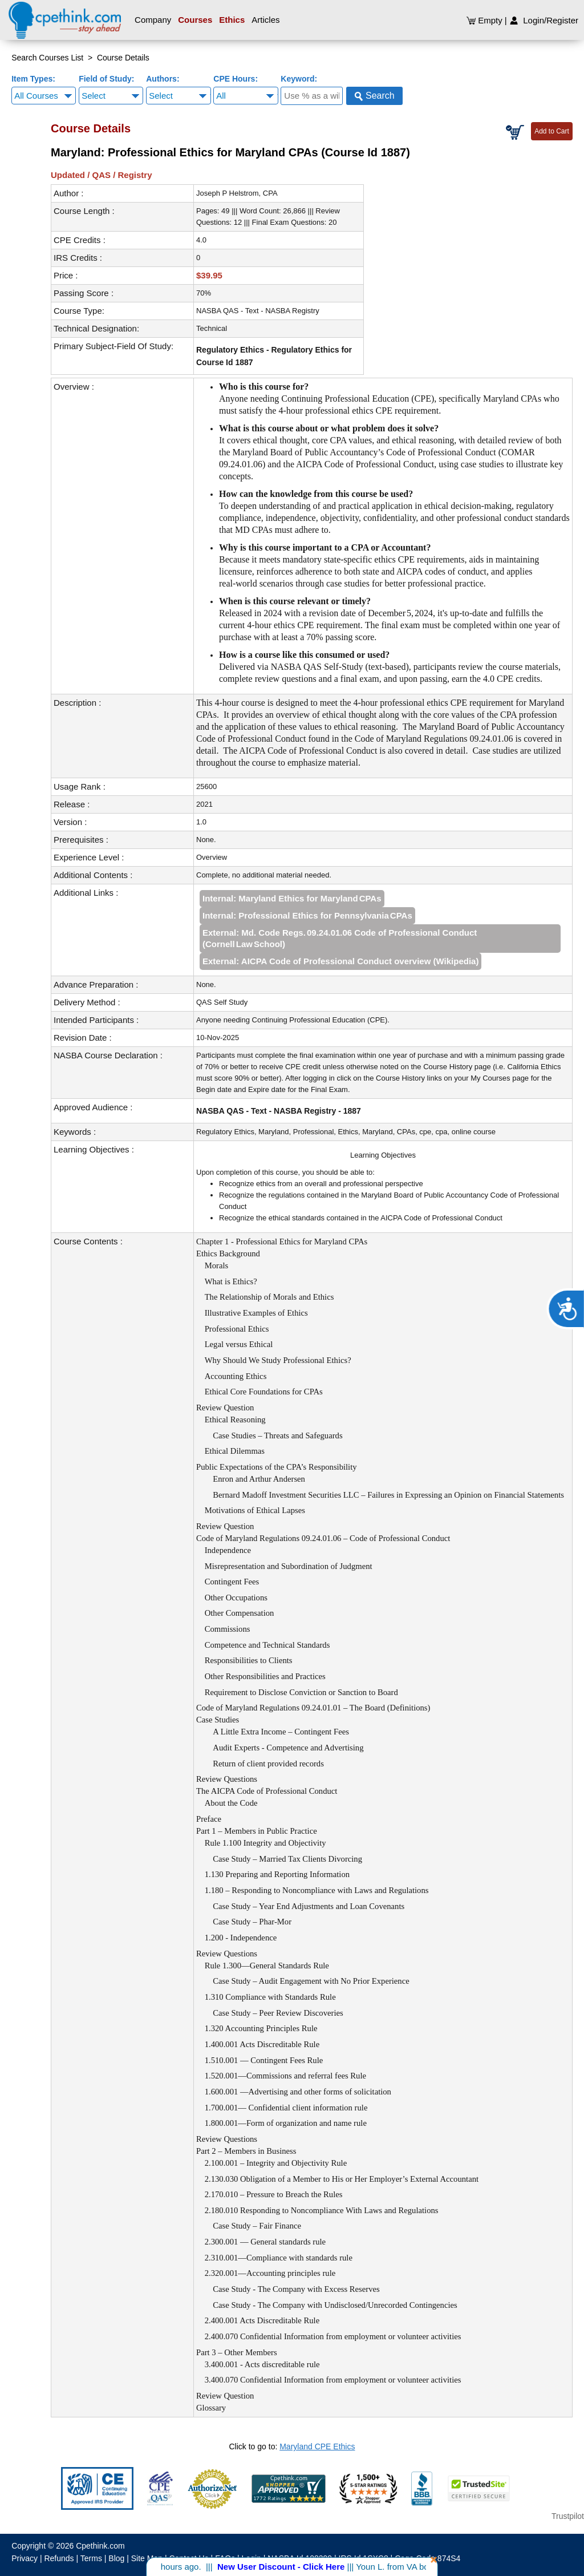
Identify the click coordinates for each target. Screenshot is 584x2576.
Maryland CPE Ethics (317, 2446)
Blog (116, 2558)
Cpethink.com (100, 2545)
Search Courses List (47, 57)
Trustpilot (567, 2516)
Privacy (24, 2558)
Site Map (147, 2558)
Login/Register (543, 20)
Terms (91, 2558)
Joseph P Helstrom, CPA (237, 193)
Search (374, 96)
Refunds (59, 2558)
